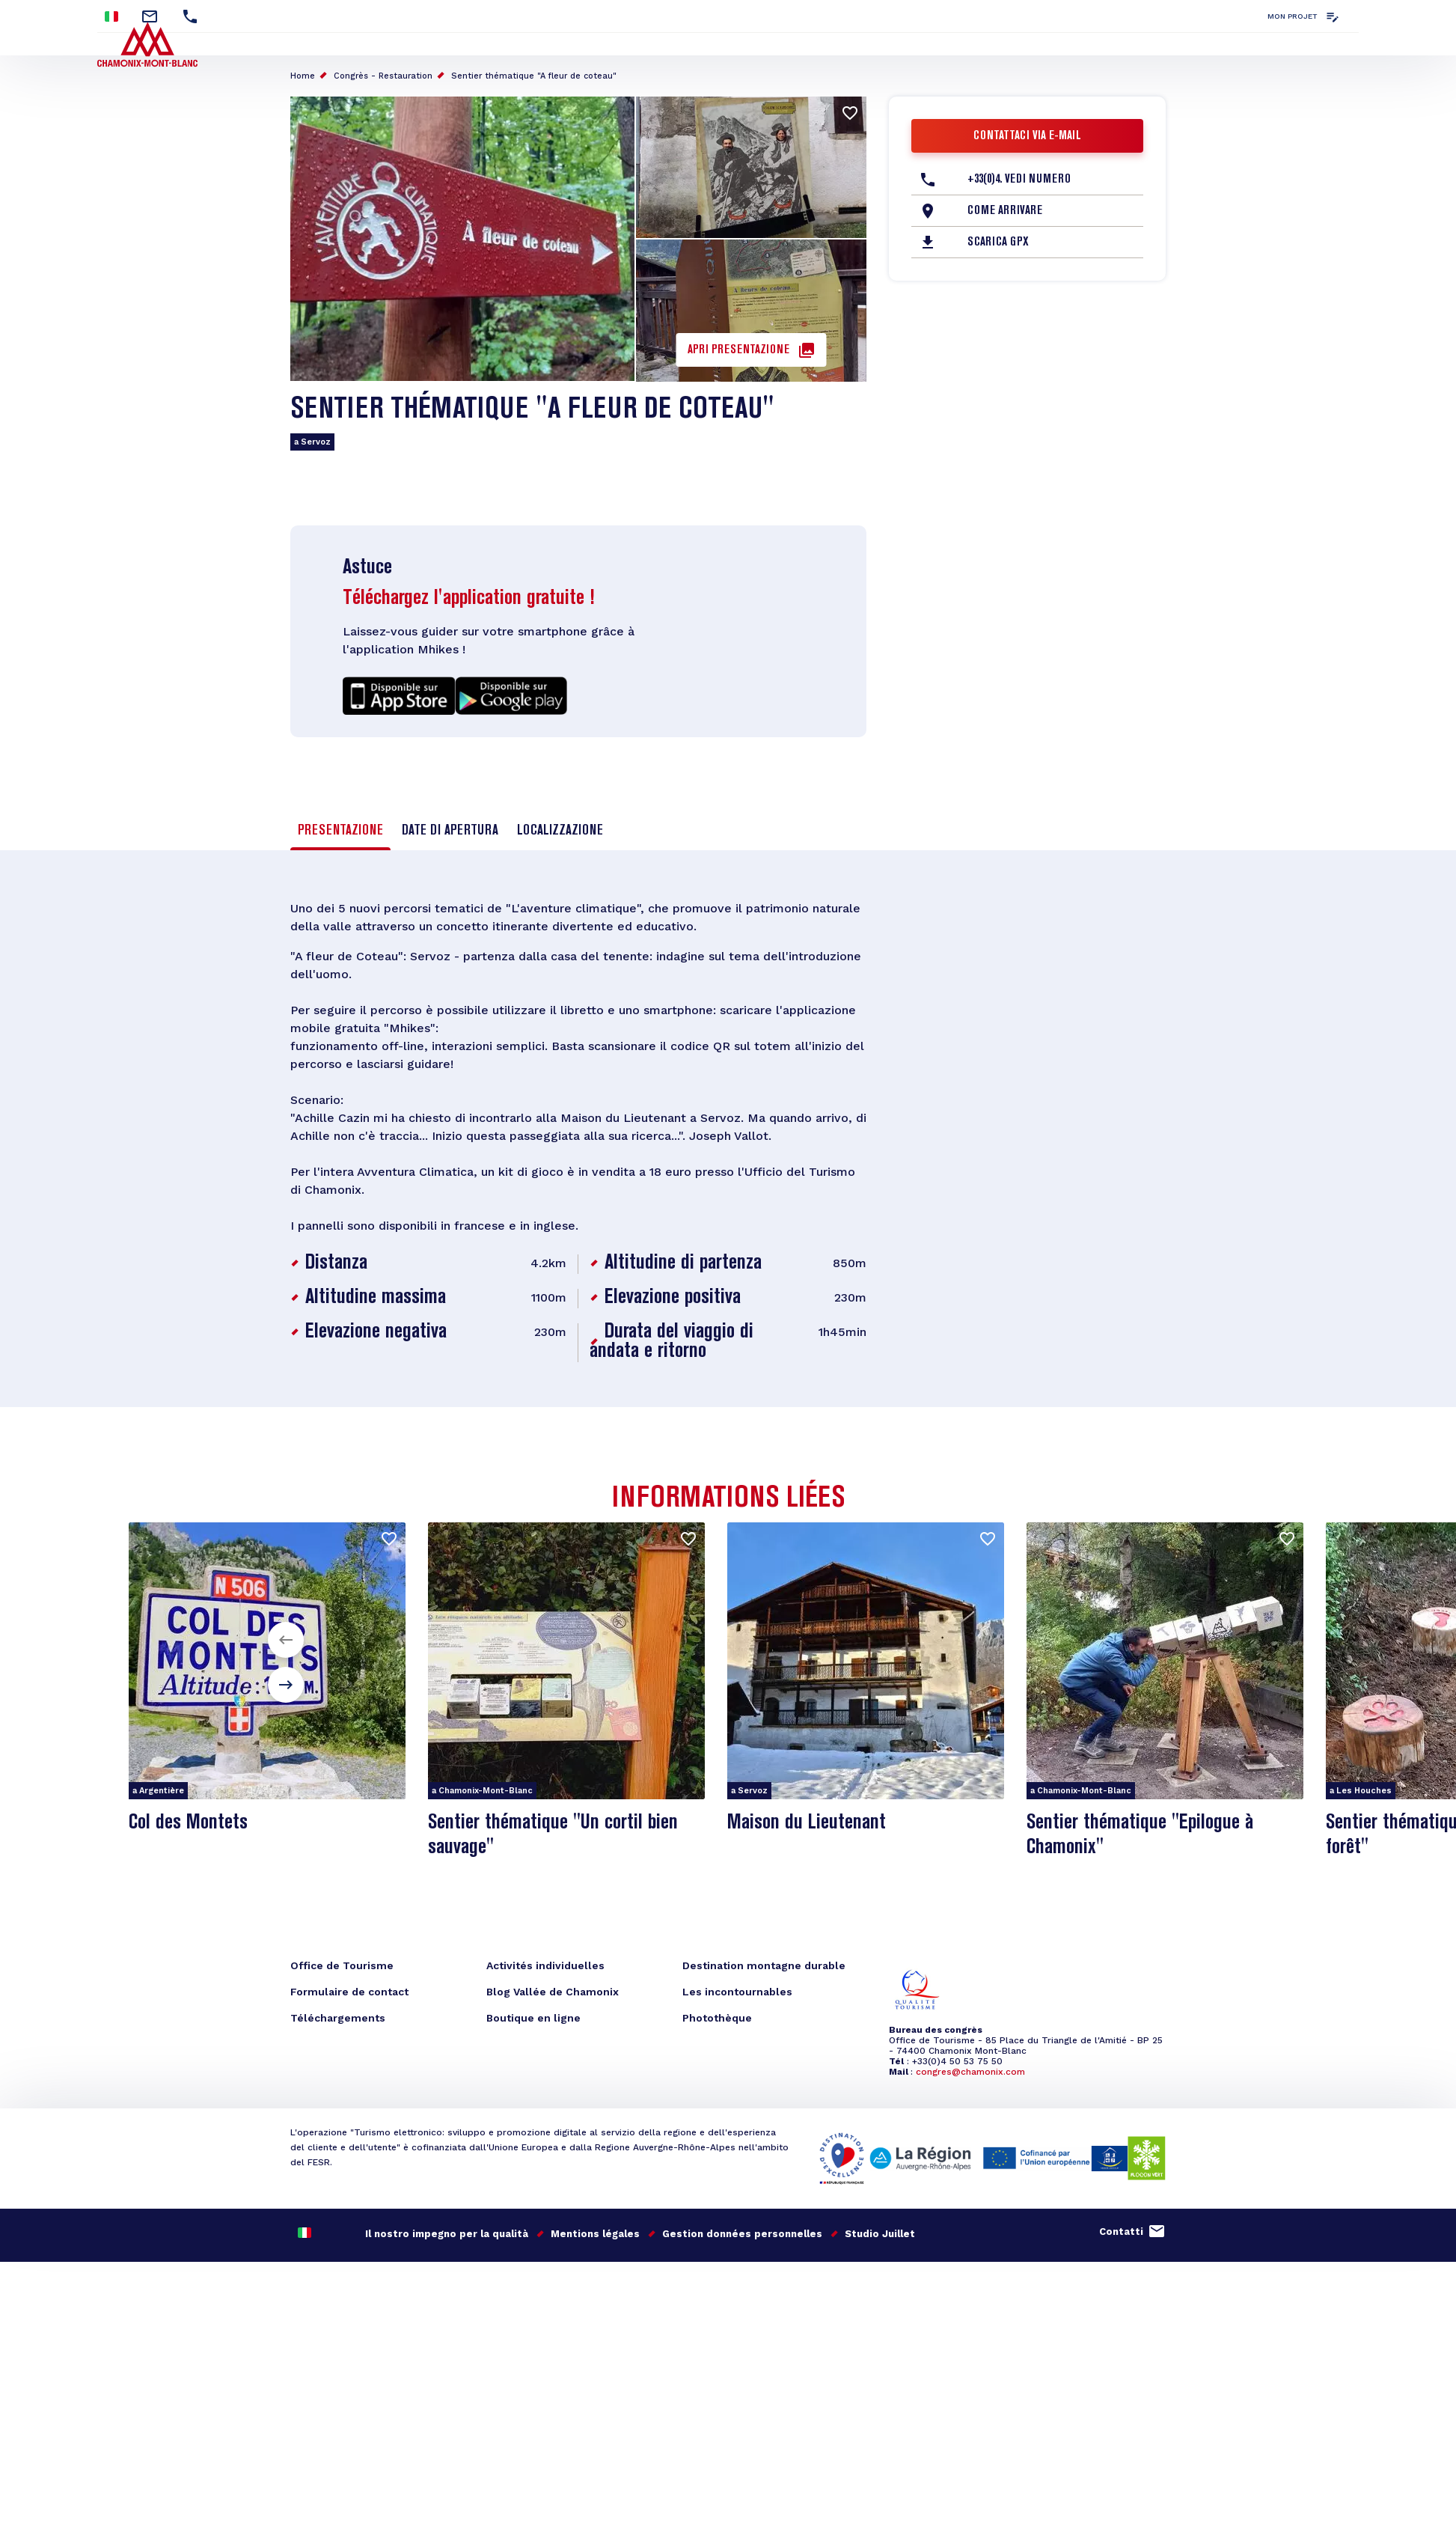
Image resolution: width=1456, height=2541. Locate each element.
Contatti (1121, 2231)
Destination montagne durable (763, 1965)
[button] (286, 1640)
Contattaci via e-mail (1027, 136)
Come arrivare (1004, 211)
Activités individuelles (545, 1965)
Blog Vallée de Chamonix (552, 1992)
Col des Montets (188, 1823)
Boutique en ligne (533, 2018)
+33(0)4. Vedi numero (1019, 179)
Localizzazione (560, 831)
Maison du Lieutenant (806, 1823)
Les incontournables (737, 1992)
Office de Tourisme (342, 1965)
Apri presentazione (738, 350)
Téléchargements (337, 2018)
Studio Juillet (880, 2233)
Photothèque (717, 2018)
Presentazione (340, 831)
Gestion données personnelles (742, 2233)
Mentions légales (595, 2233)
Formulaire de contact (349, 1992)
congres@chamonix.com (970, 2071)
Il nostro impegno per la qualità (446, 2233)
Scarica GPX (998, 242)
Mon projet (1292, 16)
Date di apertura (450, 831)
